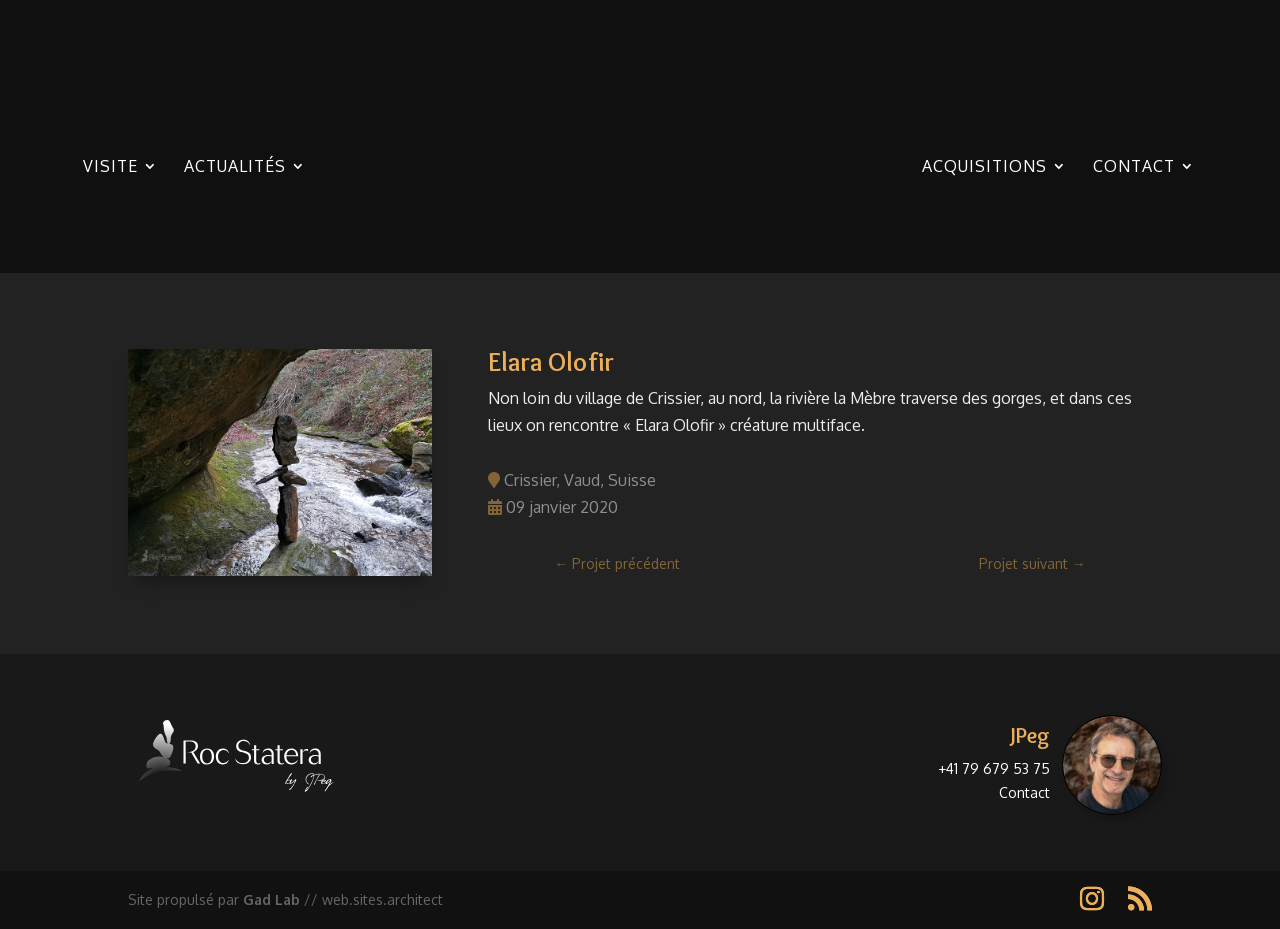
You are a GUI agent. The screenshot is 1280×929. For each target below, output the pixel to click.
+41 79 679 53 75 (994, 768)
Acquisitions (984, 167)
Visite (110, 167)
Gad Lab (271, 899)
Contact (1134, 167)
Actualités (235, 167)
